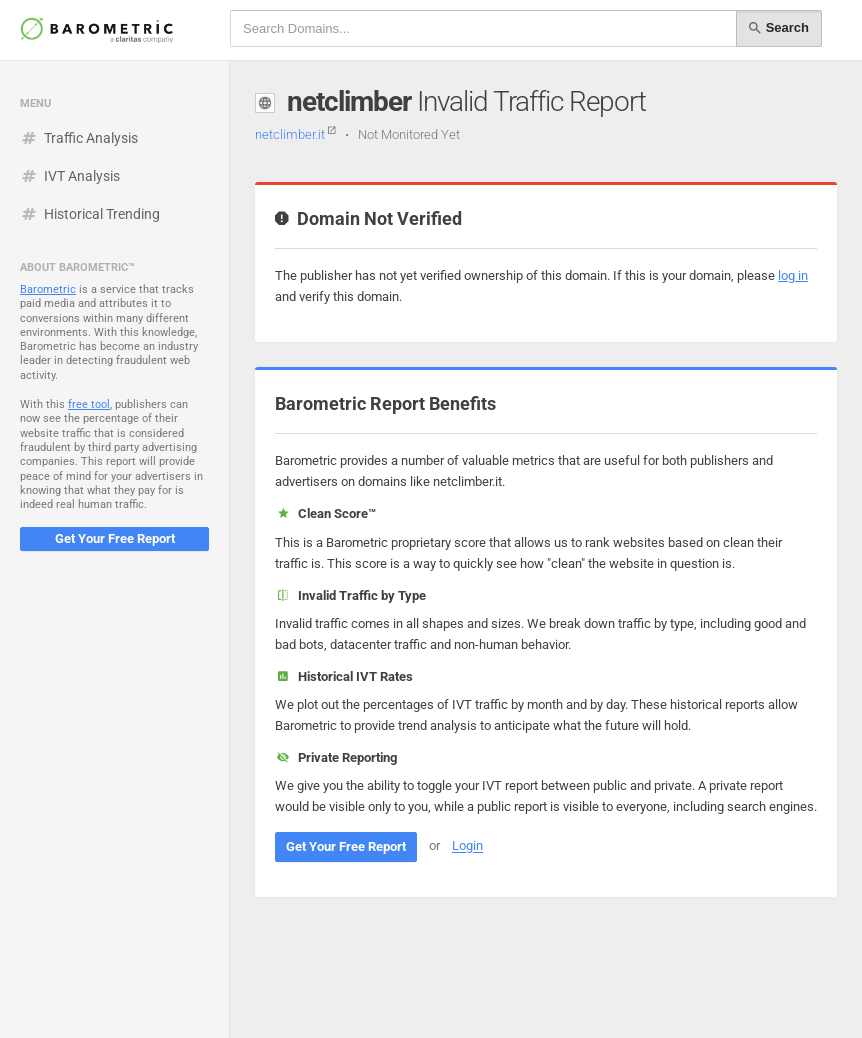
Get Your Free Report (115, 538)
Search (779, 28)
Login (467, 846)
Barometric (48, 289)
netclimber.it (295, 134)
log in (793, 275)
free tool (89, 404)
